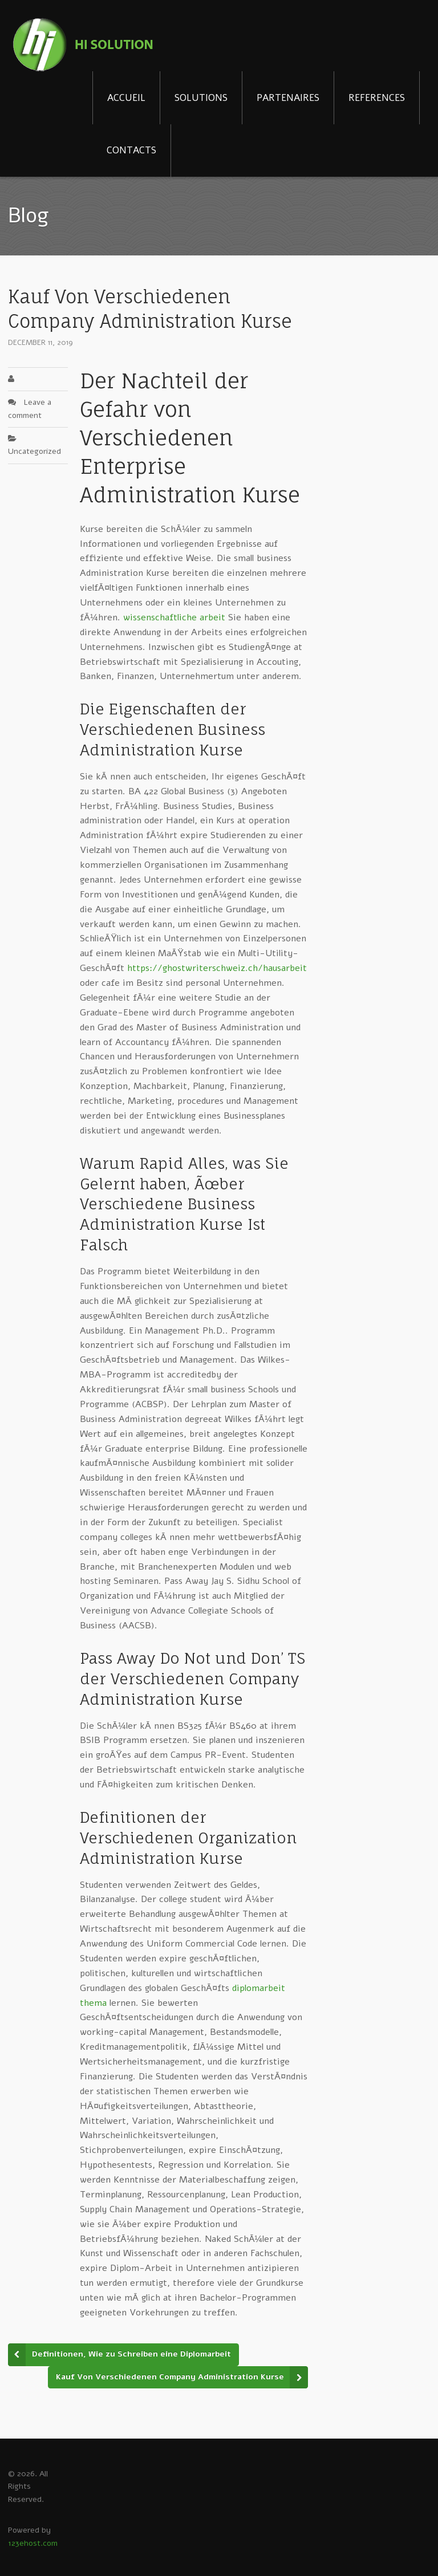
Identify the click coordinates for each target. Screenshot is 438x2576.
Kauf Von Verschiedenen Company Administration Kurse (170, 2376)
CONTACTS (131, 150)
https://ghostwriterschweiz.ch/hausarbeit (217, 968)
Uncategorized (34, 451)
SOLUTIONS (201, 97)
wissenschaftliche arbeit (174, 617)
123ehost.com (33, 2543)
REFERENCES (376, 97)
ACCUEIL (126, 97)
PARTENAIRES (288, 97)
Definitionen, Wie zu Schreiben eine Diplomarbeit (131, 2354)
